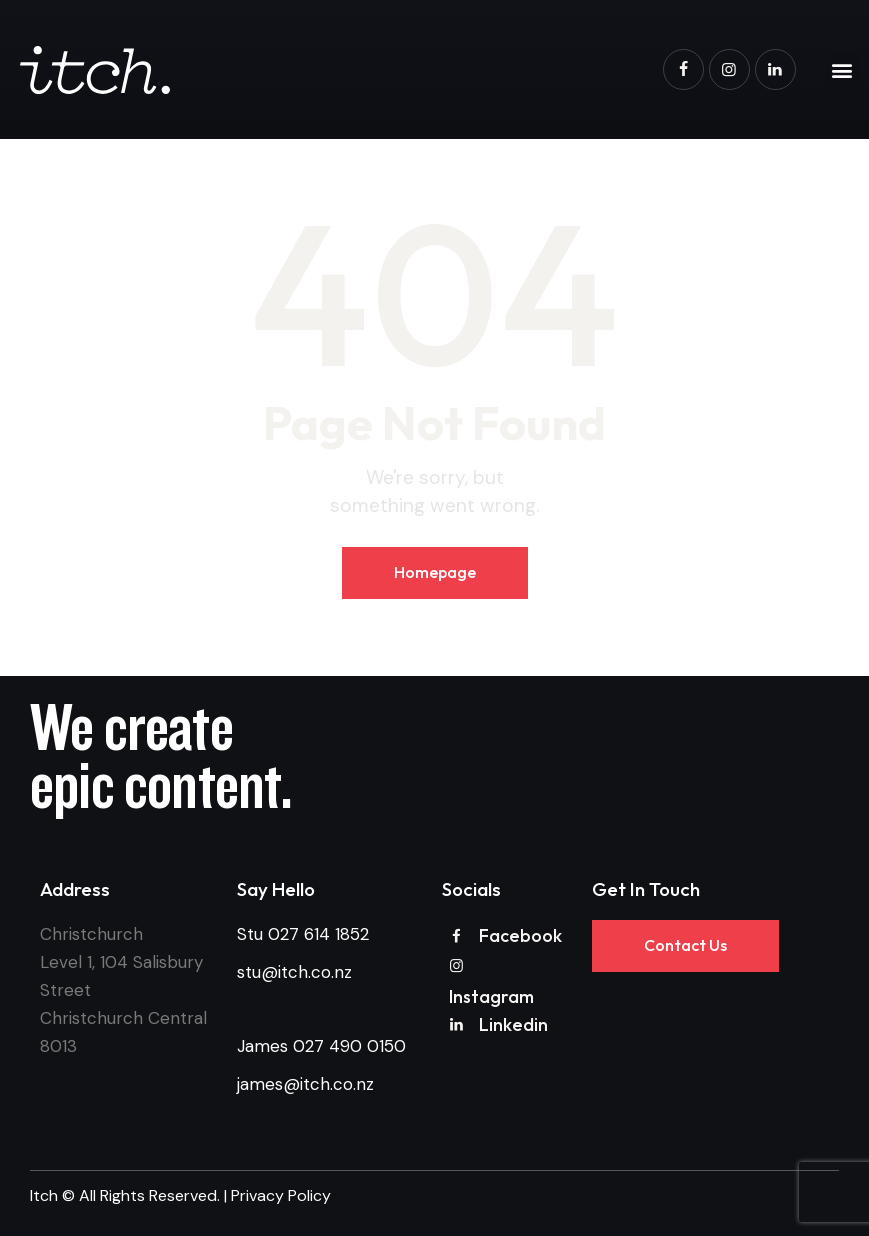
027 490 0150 (349, 1046)
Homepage (435, 572)
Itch (44, 1195)
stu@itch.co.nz (294, 972)
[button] (842, 69)
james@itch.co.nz (305, 1084)
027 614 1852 (318, 934)
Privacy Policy (281, 1195)
